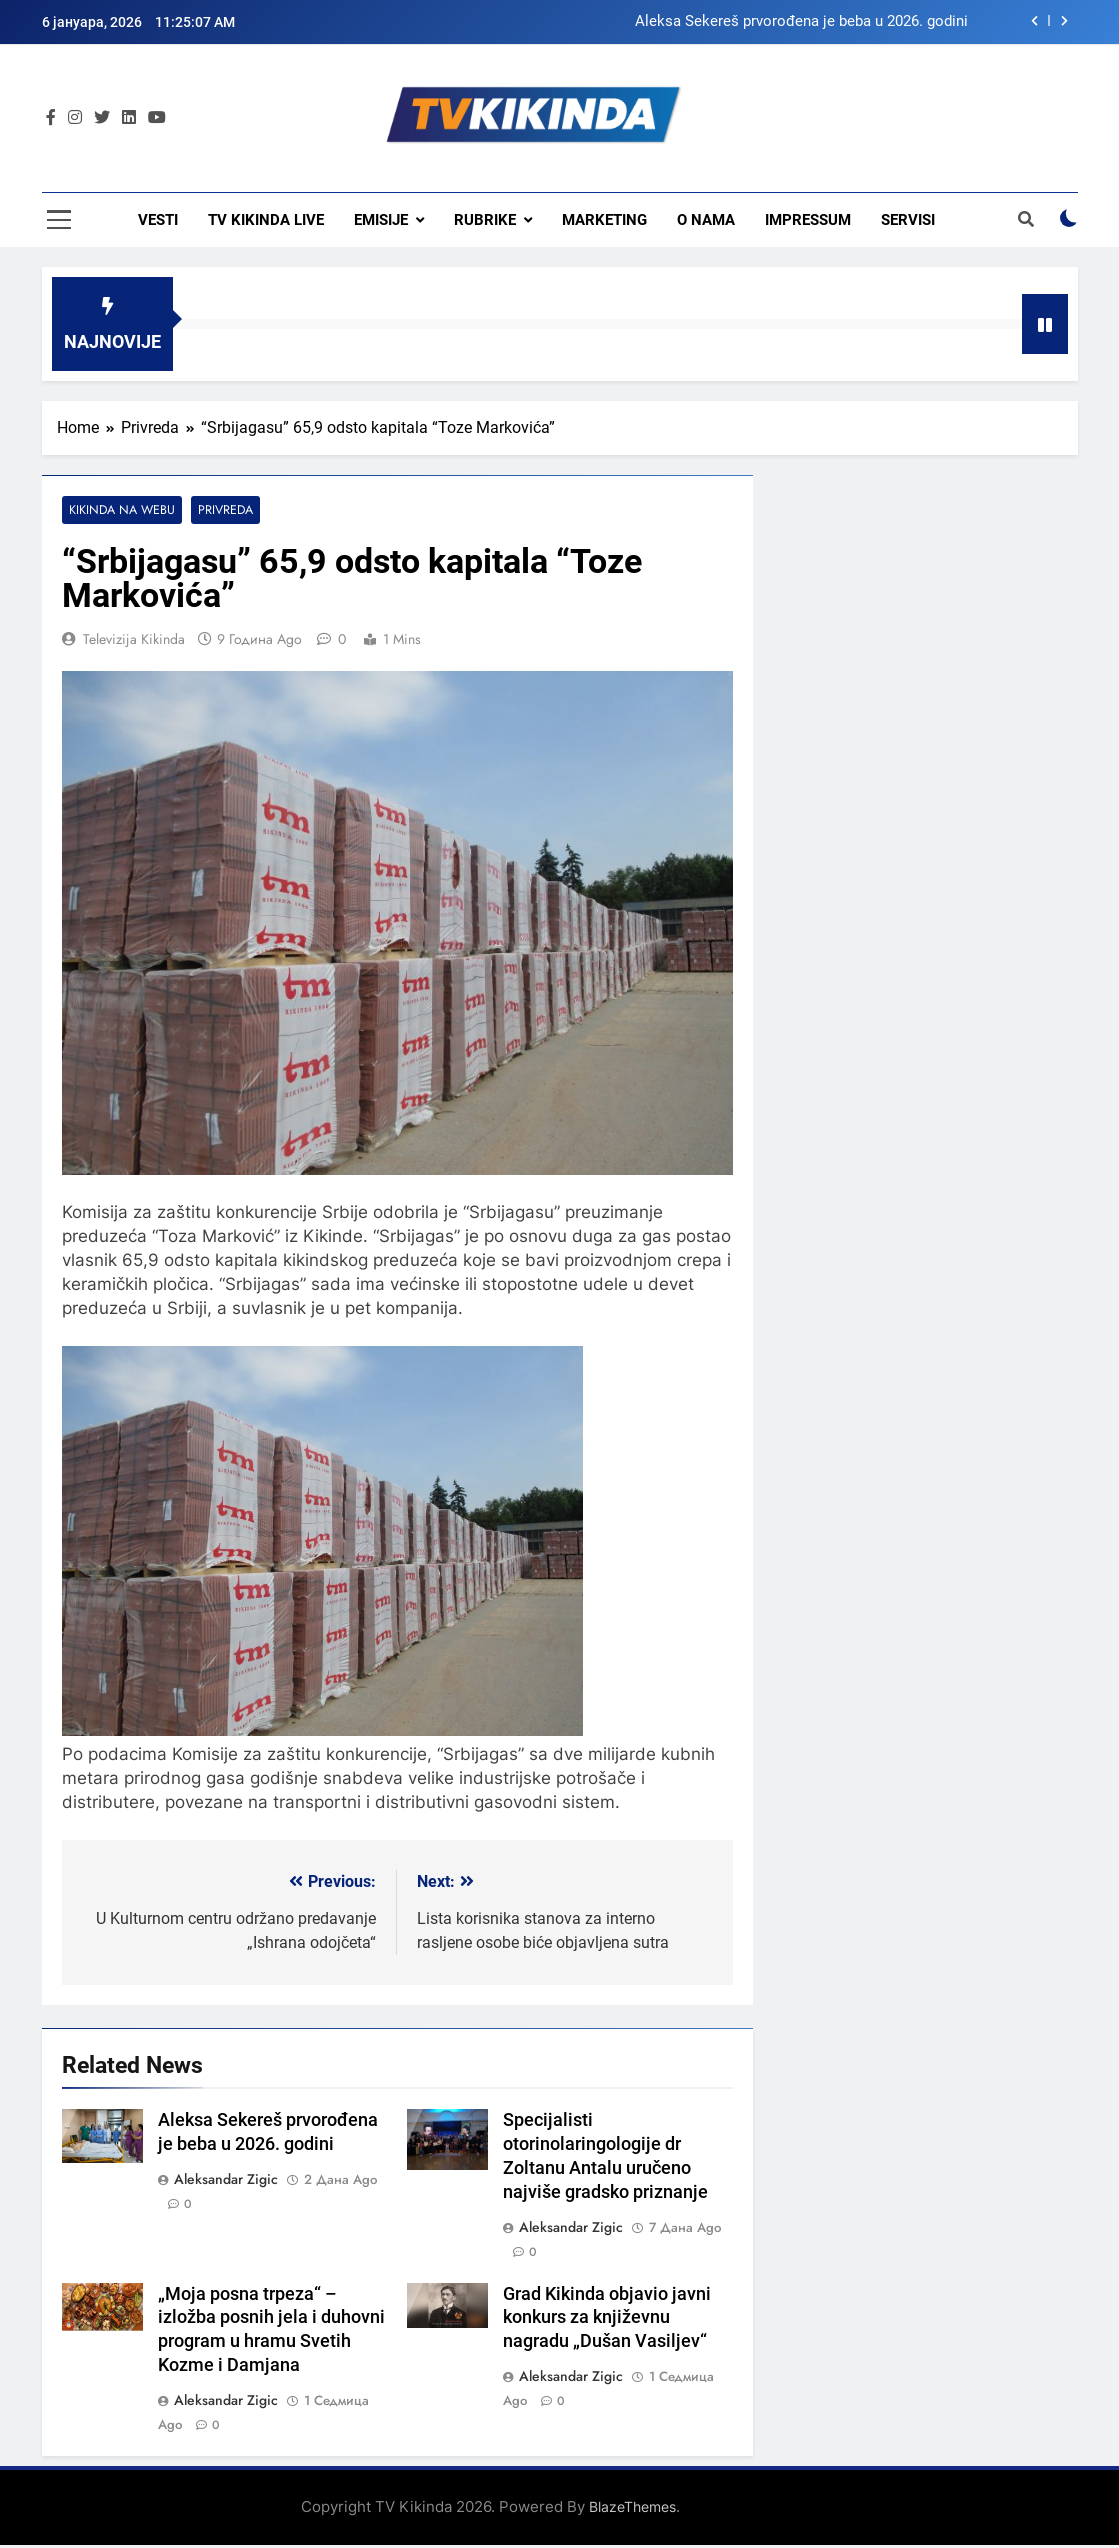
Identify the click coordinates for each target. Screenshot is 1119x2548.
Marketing (604, 220)
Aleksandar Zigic (226, 2179)
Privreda (222, 510)
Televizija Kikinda (134, 640)
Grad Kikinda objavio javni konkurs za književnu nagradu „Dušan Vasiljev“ (607, 2318)
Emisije (381, 220)
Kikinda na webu (120, 510)
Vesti (158, 220)
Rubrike (485, 220)
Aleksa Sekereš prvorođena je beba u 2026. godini (801, 22)
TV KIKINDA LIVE (266, 220)
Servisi (908, 220)
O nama (706, 220)
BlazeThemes (632, 2507)
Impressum (808, 220)
